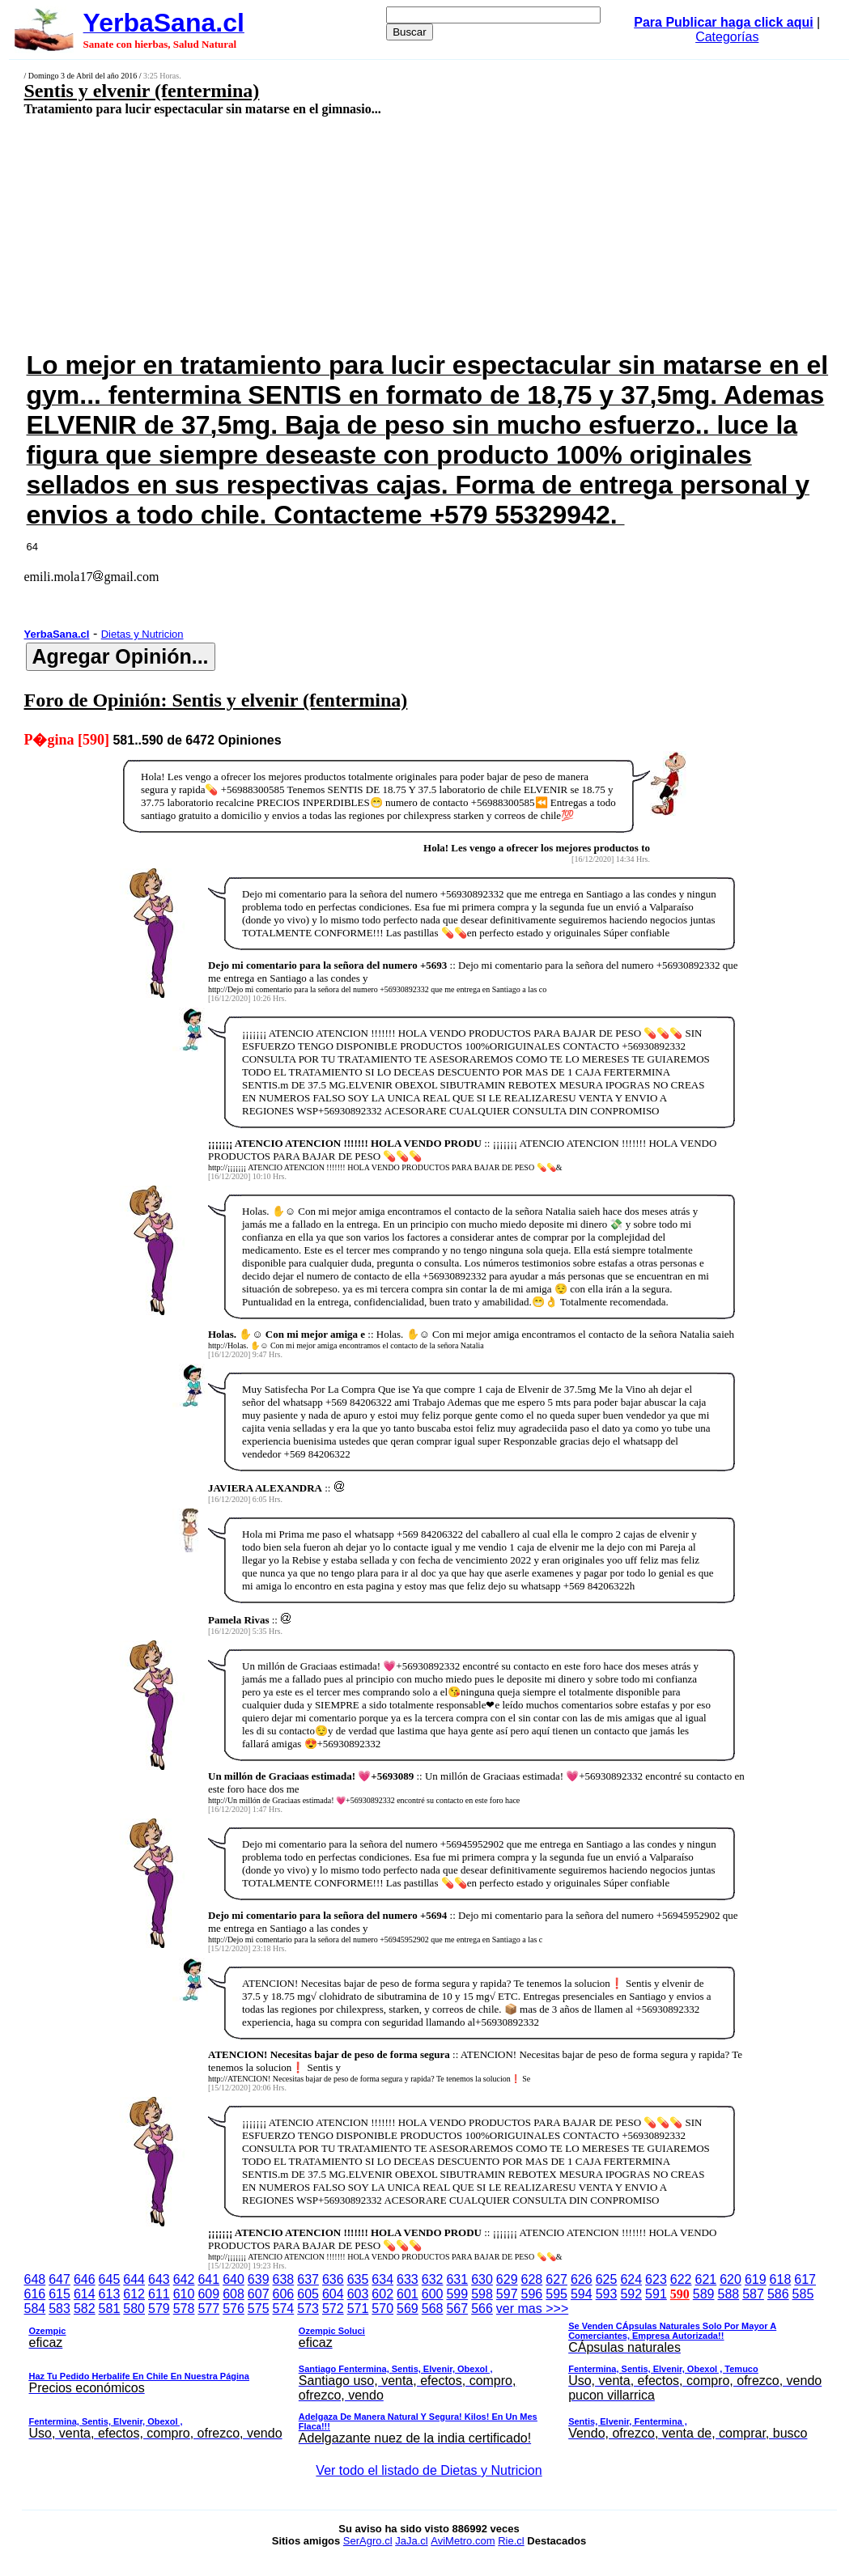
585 (803, 2294)
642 (184, 2279)
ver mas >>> (429, 2376)
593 (607, 2294)
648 (35, 2279)
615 (59, 2294)
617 (805, 2279)
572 (333, 2308)
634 (382, 2279)
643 (159, 2279)
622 (681, 2279)
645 (110, 2279)
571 (358, 2308)
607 (259, 2294)
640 (233, 2279)
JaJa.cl (411, 2541)
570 (382, 2308)
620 (730, 2279)
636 (333, 2279)
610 (184, 2294)
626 (582, 2279)
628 (532, 2279)
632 (433, 2279)
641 (208, 2279)
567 (457, 2308)
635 (358, 2279)
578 (184, 2308)
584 (35, 2308)
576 (233, 2308)
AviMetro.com (463, 2541)
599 (457, 2294)
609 (208, 2294)
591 (656, 2294)
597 (507, 2294)
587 (753, 2294)
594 (582, 2294)
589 (704, 2294)
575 (259, 2308)
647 (59, 2279)
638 (284, 2279)
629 (507, 2279)
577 (208, 2308)
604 (333, 2294)
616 (35, 2294)
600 (433, 2294)
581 (110, 2308)
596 (532, 2294)
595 (556, 2294)
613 (110, 2294)
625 (607, 2279)
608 (233, 2294)
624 (631, 2279)
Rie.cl (511, 2541)
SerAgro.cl (368, 2541)
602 (382, 2294)
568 (433, 2308)
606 (284, 2294)
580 (134, 2308)
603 (358, 2294)
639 (259, 2279)
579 (159, 2308)
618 (781, 2279)
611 (159, 2294)
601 (407, 2294)
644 (134, 2279)
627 (556, 2279)
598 (482, 2294)
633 (407, 2279)
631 (457, 2279)
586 (778, 2294)
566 (482, 2308)
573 (308, 2308)
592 (631, 2294)
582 (85, 2308)
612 (134, 2294)
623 (656, 2279)
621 (705, 2279)
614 (85, 2294)
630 (482, 2279)
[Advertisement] (356, 232)
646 (85, 2279)
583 (59, 2308)
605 (308, 2294)
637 (308, 2279)
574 (284, 2308)
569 (407, 2308)
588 (728, 2294)
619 (756, 2279)
